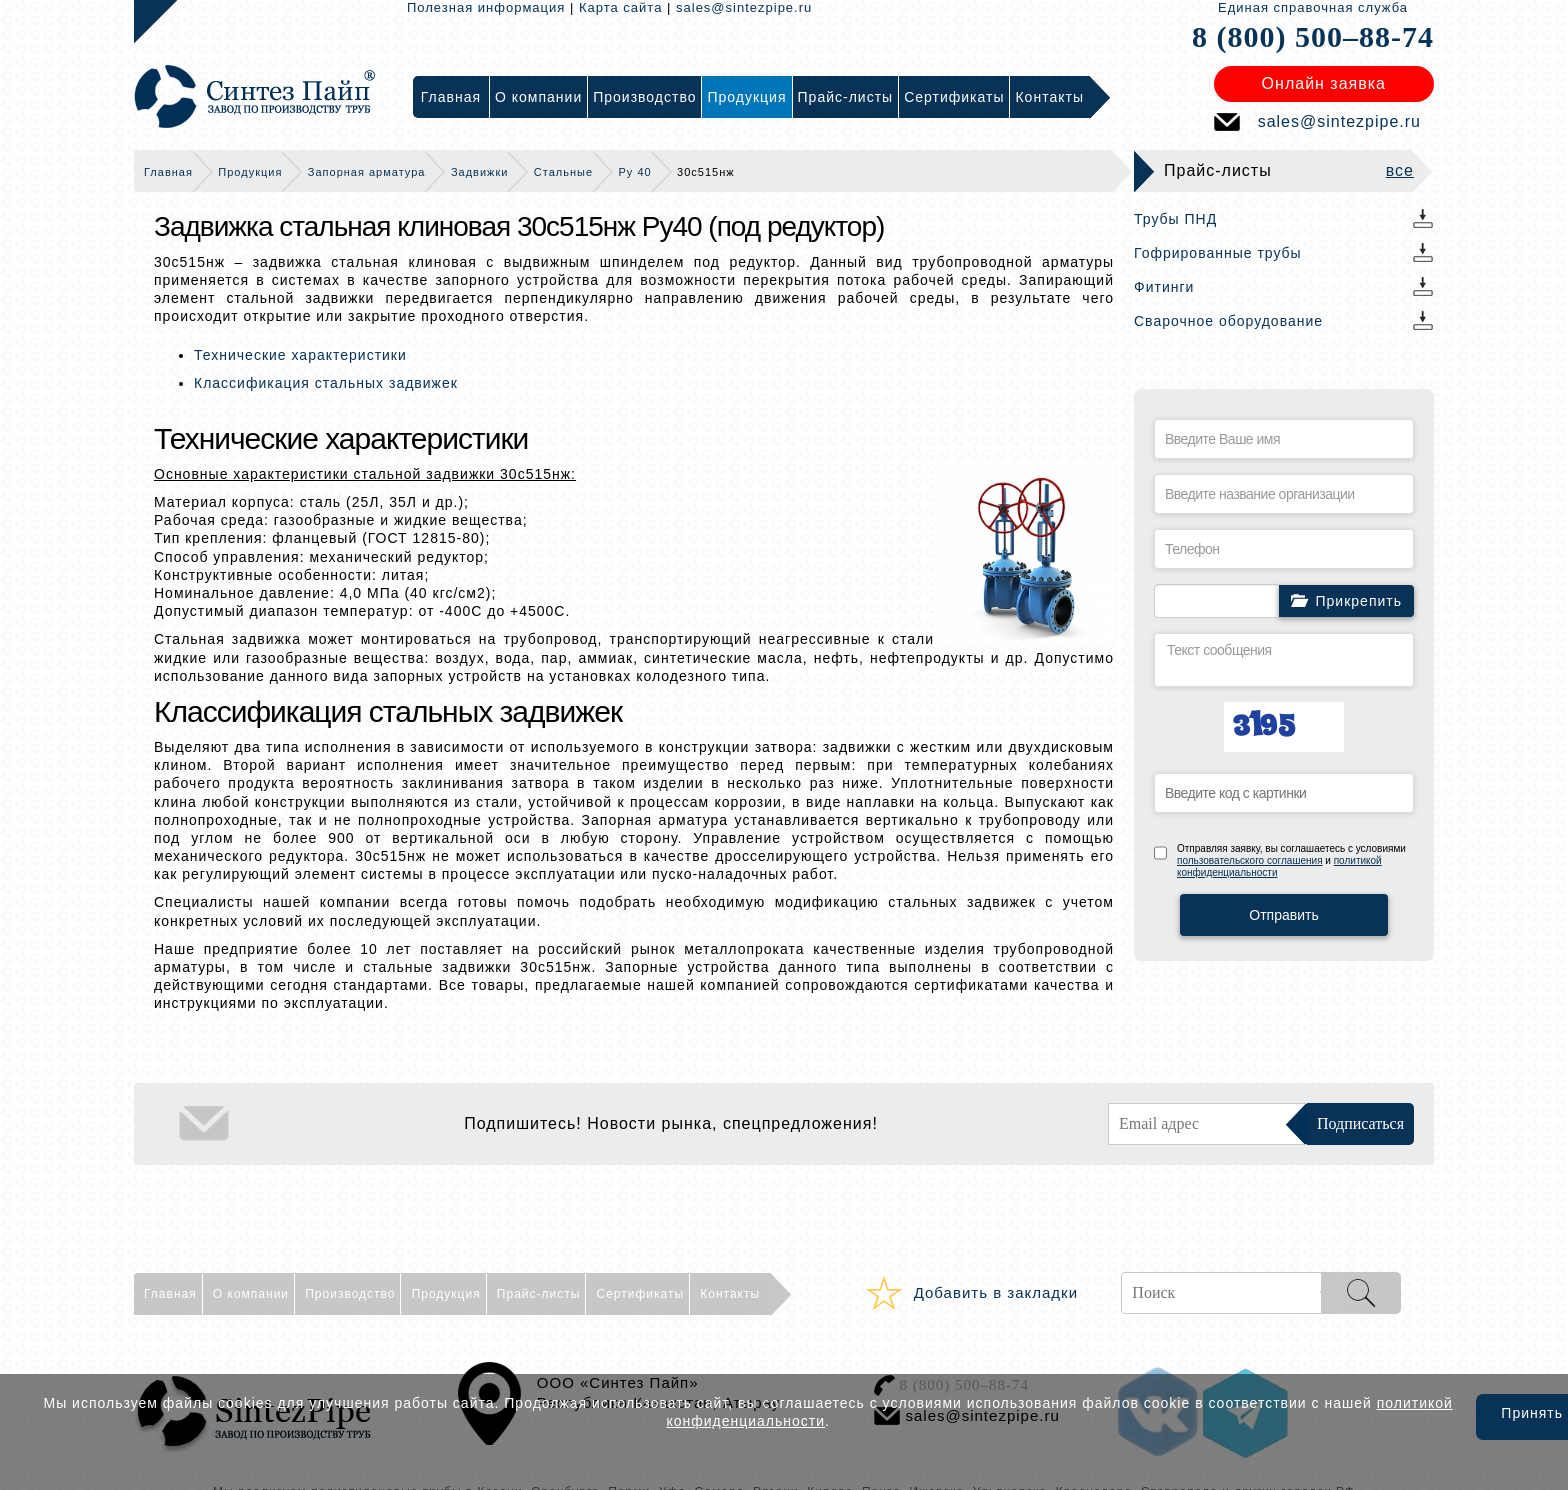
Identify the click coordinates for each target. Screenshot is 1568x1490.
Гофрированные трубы (1218, 253)
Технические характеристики (300, 355)
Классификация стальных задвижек (326, 383)
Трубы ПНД (1175, 219)
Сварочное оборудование (1228, 321)
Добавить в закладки (996, 1292)
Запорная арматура (367, 172)
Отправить (1283, 915)
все (1400, 170)
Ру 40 (635, 172)
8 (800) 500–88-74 (1313, 36)
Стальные (563, 172)
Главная (168, 172)
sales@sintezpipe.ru (744, 7)
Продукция (250, 172)
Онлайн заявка (1324, 83)
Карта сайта (620, 7)
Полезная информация (486, 7)
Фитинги (1164, 287)
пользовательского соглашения (1250, 860)
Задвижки (479, 172)
